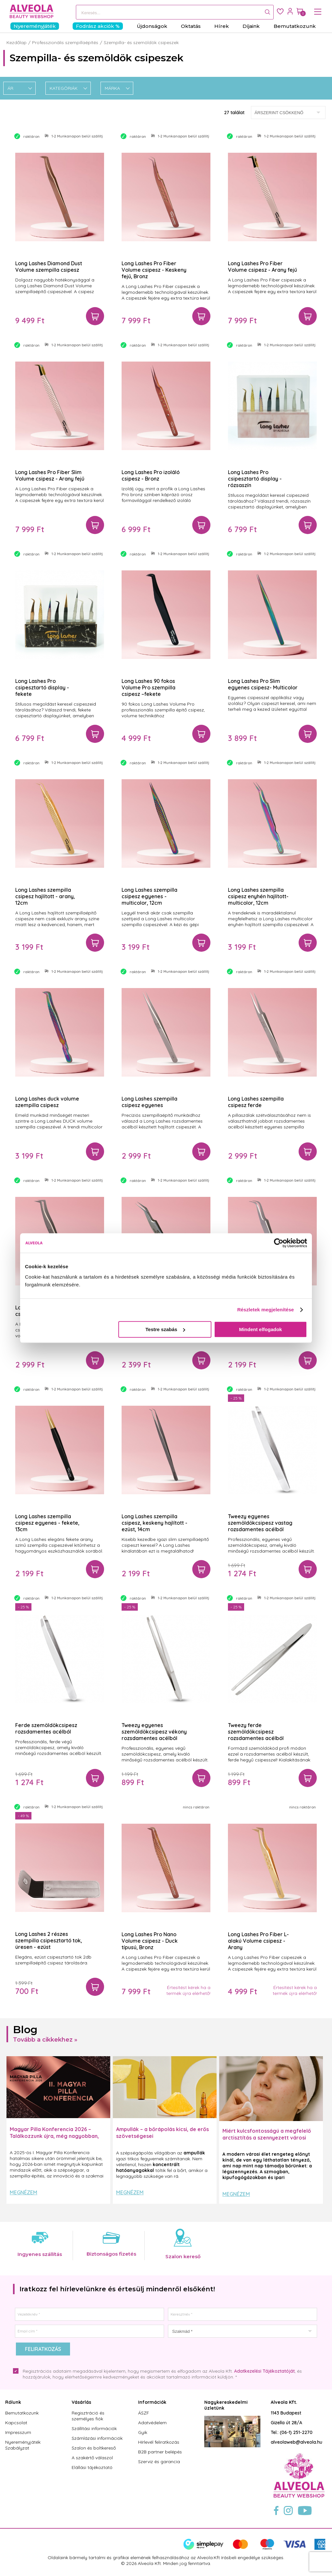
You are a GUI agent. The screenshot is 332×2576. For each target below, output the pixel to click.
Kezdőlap (16, 42)
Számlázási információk (97, 2438)
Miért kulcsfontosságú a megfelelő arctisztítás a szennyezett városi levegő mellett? (266, 2138)
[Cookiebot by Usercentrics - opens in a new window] (278, 1243)
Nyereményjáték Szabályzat (23, 2445)
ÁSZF (143, 2413)
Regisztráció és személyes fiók (88, 2416)
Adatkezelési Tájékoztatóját (264, 2371)
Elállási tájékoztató (92, 2467)
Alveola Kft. (284, 2402)
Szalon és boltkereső (94, 2448)
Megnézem (23, 2192)
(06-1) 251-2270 (296, 2432)
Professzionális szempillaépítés (65, 42)
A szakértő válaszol (92, 2458)
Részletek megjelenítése (265, 1309)
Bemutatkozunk (22, 2413)
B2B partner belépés (160, 2452)
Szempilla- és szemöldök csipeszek (141, 42)
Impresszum (18, 2432)
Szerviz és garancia (159, 2461)
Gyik (142, 2432)
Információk (152, 2402)
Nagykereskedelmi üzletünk (226, 2405)
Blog (25, 2029)
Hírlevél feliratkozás (158, 2442)
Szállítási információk (94, 2428)
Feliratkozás (43, 2349)
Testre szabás (165, 1329)
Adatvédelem (152, 2423)
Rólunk (13, 2402)
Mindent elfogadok (260, 1329)
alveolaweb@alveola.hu (296, 2442)
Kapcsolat (16, 2423)
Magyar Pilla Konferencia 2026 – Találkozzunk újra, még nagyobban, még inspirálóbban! (54, 2136)
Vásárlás (81, 2402)
